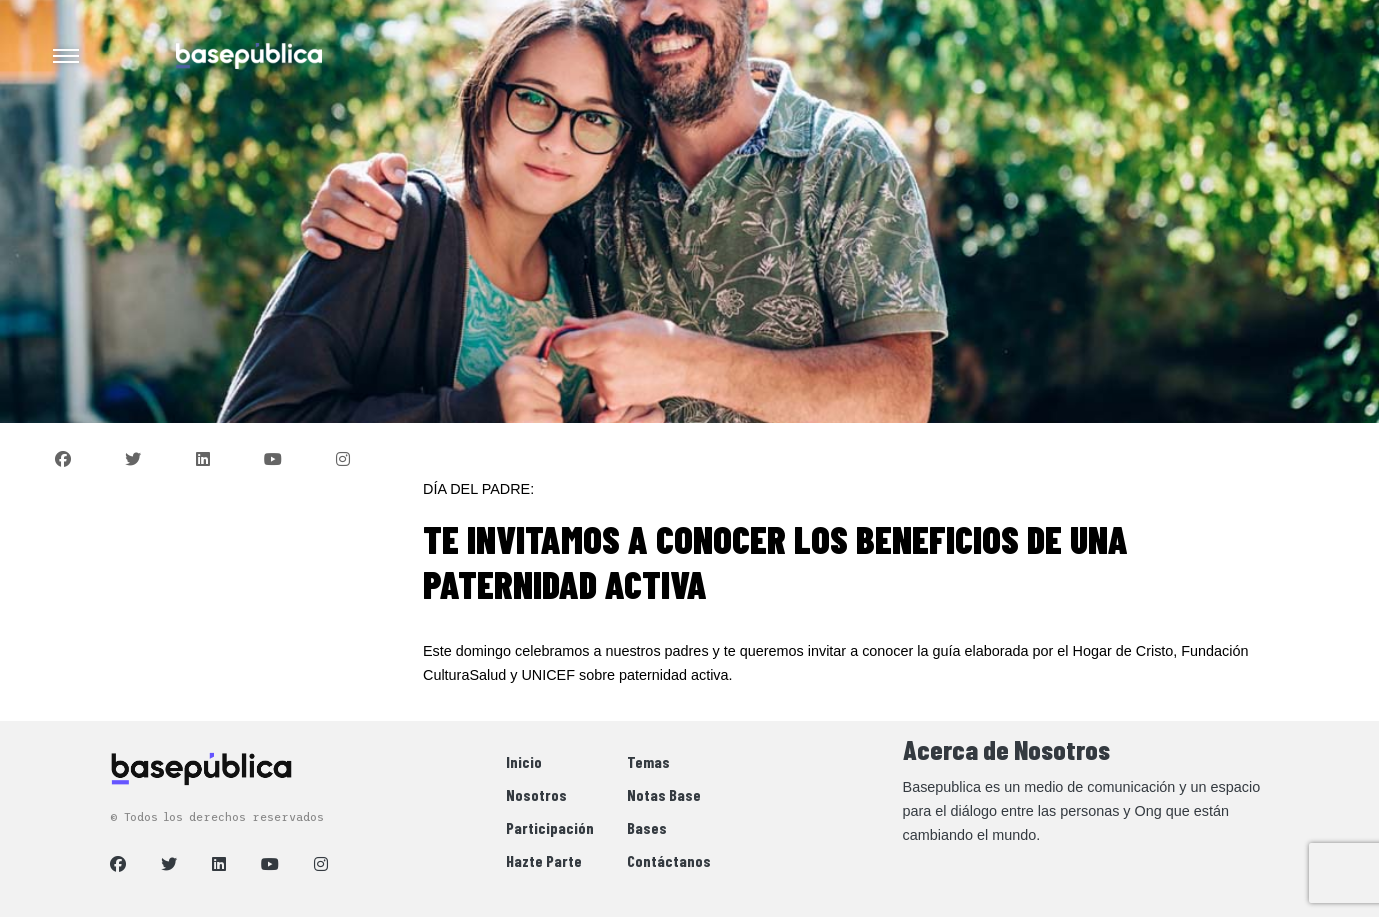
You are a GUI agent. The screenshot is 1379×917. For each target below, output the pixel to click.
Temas (648, 761)
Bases (647, 827)
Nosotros (536, 794)
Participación (550, 827)
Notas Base (664, 794)
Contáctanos (669, 860)
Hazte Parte (544, 860)
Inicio (524, 761)
